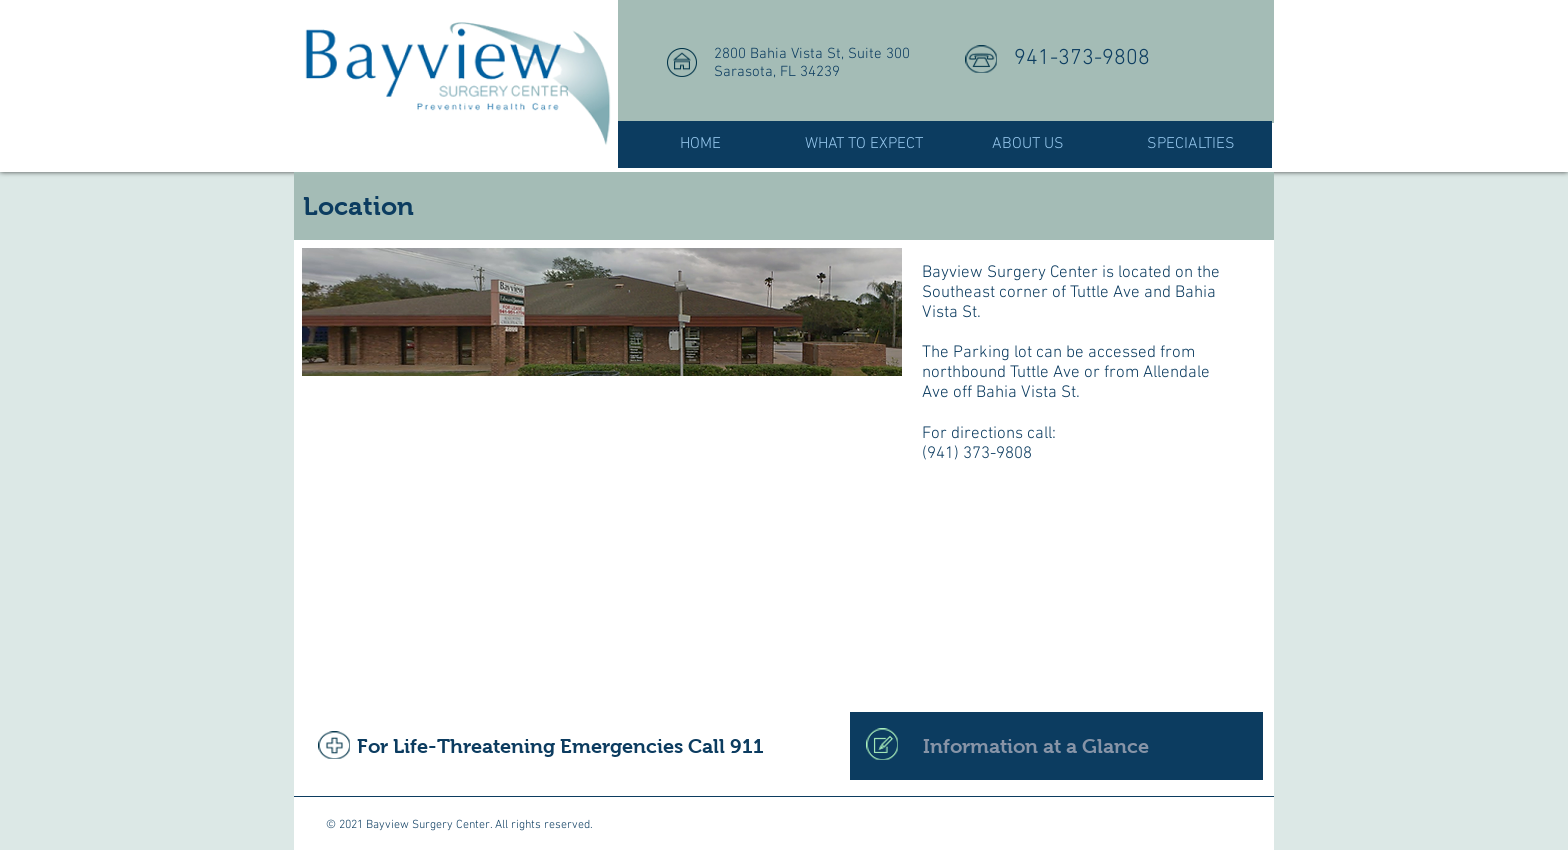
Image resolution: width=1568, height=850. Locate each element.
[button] (864, 144)
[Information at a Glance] (1056, 746)
